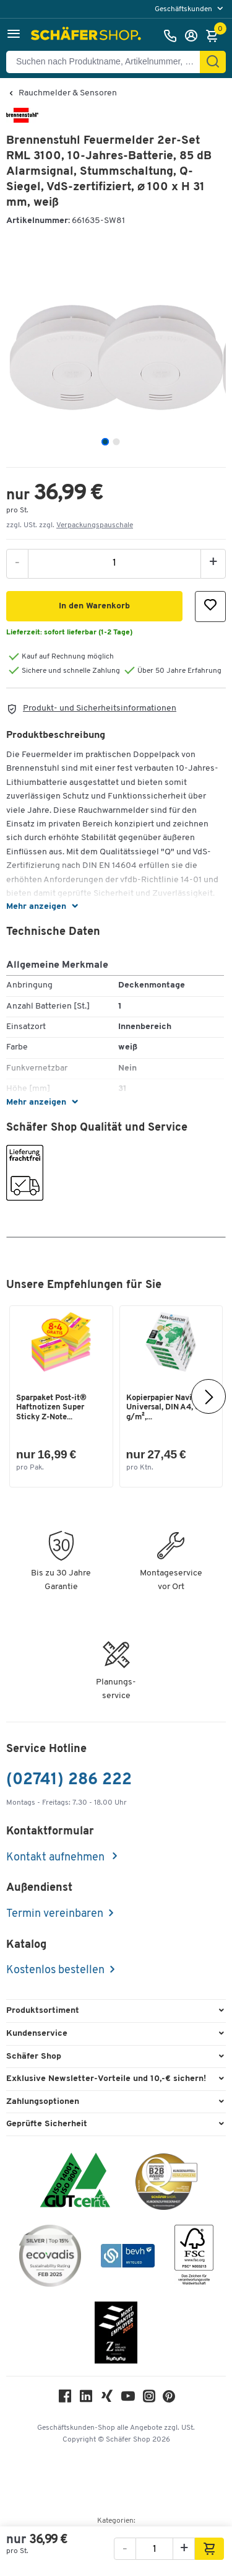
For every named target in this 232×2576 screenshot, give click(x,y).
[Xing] (107, 2399)
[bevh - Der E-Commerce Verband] (128, 2258)
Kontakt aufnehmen (56, 1858)
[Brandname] (22, 120)
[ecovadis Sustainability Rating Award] (50, 2258)
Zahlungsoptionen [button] (42, 2101)
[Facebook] (65, 2399)
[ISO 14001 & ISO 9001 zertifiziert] (75, 2182)
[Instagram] (149, 2399)
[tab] (105, 441)
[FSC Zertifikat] (193, 2258)
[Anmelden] (194, 35)
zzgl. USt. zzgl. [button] (69, 525)
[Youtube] (128, 2399)
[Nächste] (208, 1396)
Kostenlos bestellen (55, 1970)
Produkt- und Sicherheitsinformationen (99, 708)
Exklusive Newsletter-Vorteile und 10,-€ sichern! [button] (106, 2078)
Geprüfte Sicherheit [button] (46, 2124)
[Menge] (114, 563)
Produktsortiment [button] (42, 2010)
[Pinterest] (169, 2399)
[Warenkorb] (215, 35)
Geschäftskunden (184, 9)
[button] (13, 36)
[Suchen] (213, 62)
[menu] (190, 9)
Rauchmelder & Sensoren (68, 93)
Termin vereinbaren (54, 1914)
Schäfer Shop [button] (33, 2056)
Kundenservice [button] (36, 2033)
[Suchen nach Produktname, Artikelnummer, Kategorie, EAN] (108, 62)
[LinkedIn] (86, 2399)
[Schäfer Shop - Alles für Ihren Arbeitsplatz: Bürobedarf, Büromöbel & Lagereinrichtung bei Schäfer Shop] (87, 36)
